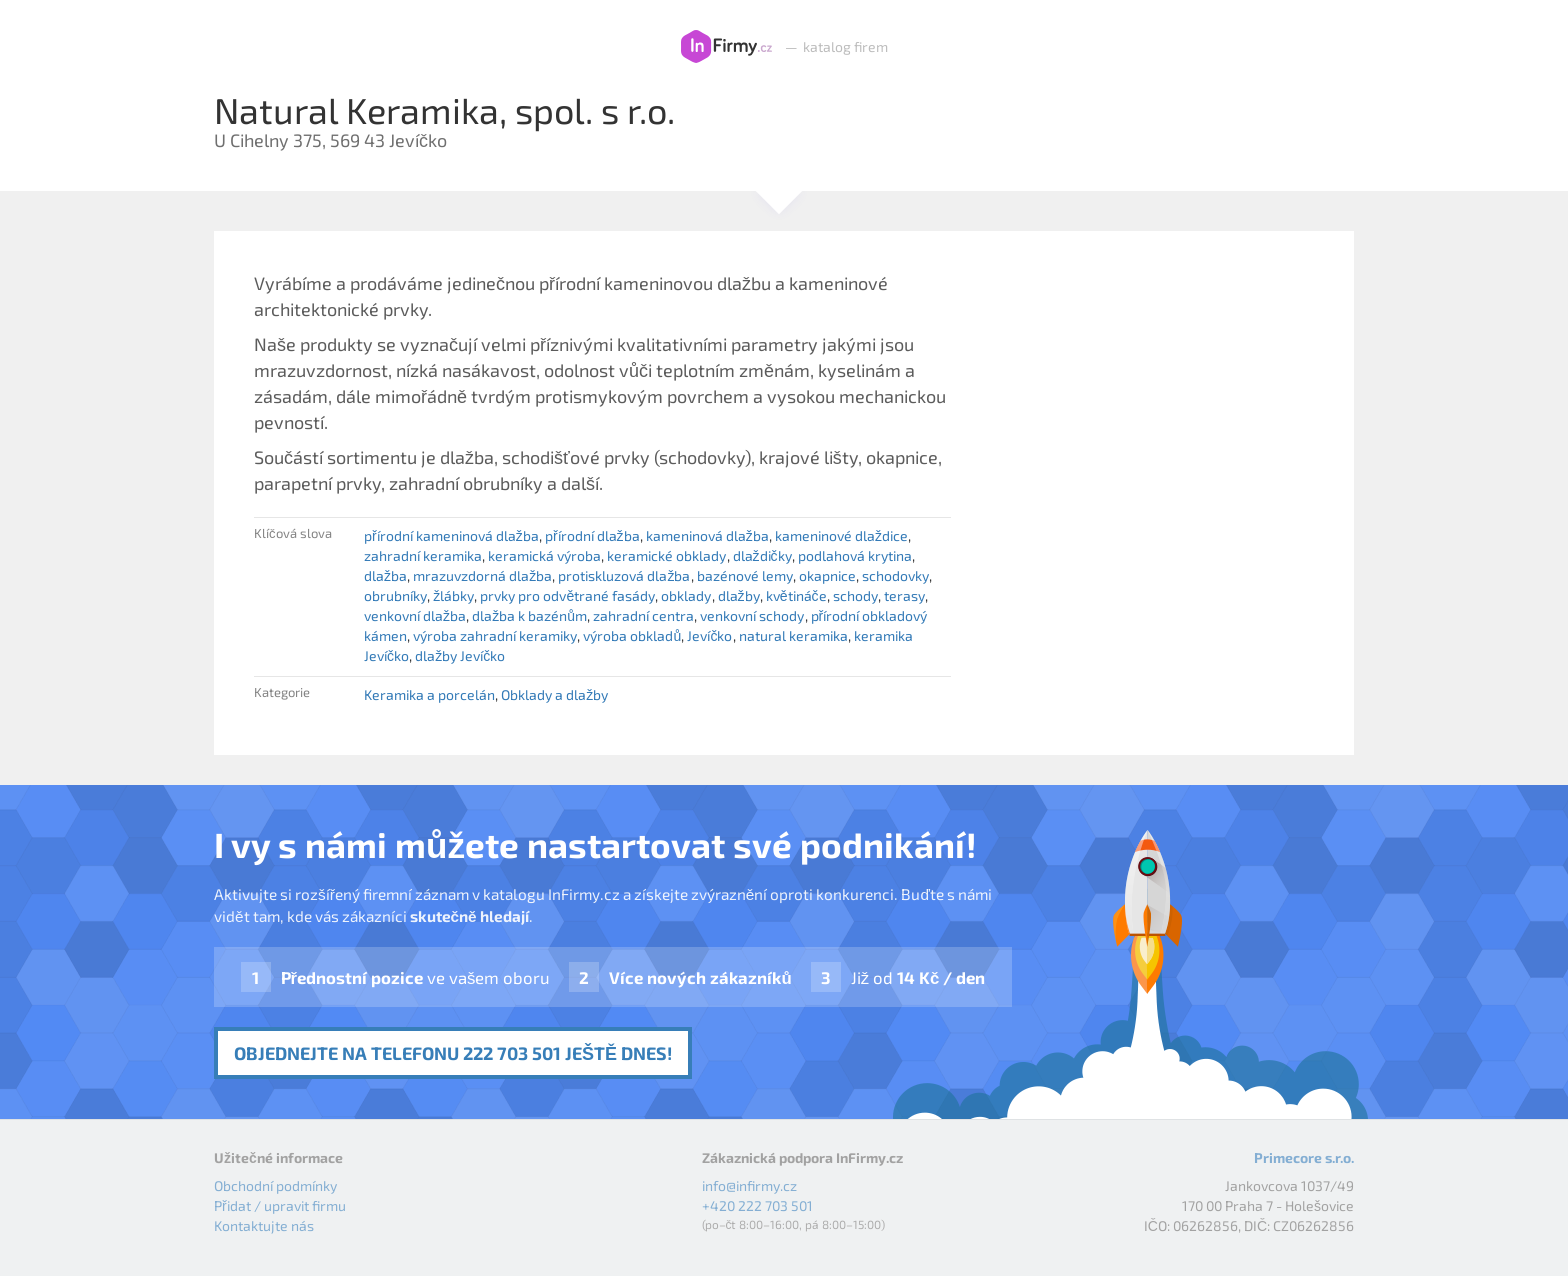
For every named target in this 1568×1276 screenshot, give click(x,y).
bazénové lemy (745, 575)
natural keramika (793, 635)
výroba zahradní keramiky (495, 635)
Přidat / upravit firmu (280, 1205)
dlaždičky (762, 555)
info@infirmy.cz (749, 1185)
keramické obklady (666, 555)
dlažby (739, 595)
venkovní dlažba (415, 615)
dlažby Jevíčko (460, 655)
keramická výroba (544, 555)
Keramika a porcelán (429, 694)
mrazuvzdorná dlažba (482, 575)
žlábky (453, 595)
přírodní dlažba (592, 535)
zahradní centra (643, 615)
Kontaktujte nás (264, 1225)
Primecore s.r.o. (1304, 1157)
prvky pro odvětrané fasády (567, 595)
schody (855, 595)
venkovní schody (752, 615)
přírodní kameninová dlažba (451, 535)
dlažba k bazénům (529, 615)
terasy (904, 595)
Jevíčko (709, 635)
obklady (686, 595)
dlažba (385, 575)
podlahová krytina (855, 555)
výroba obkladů (632, 635)
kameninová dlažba (707, 535)
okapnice (827, 575)
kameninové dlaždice (841, 535)
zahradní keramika (423, 555)
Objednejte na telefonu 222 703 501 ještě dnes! (453, 1053)
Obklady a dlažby (554, 694)
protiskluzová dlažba (624, 575)
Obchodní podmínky (275, 1185)
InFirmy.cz (726, 47)
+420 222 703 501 (757, 1205)
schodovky (895, 575)
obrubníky (395, 595)
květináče (796, 595)
